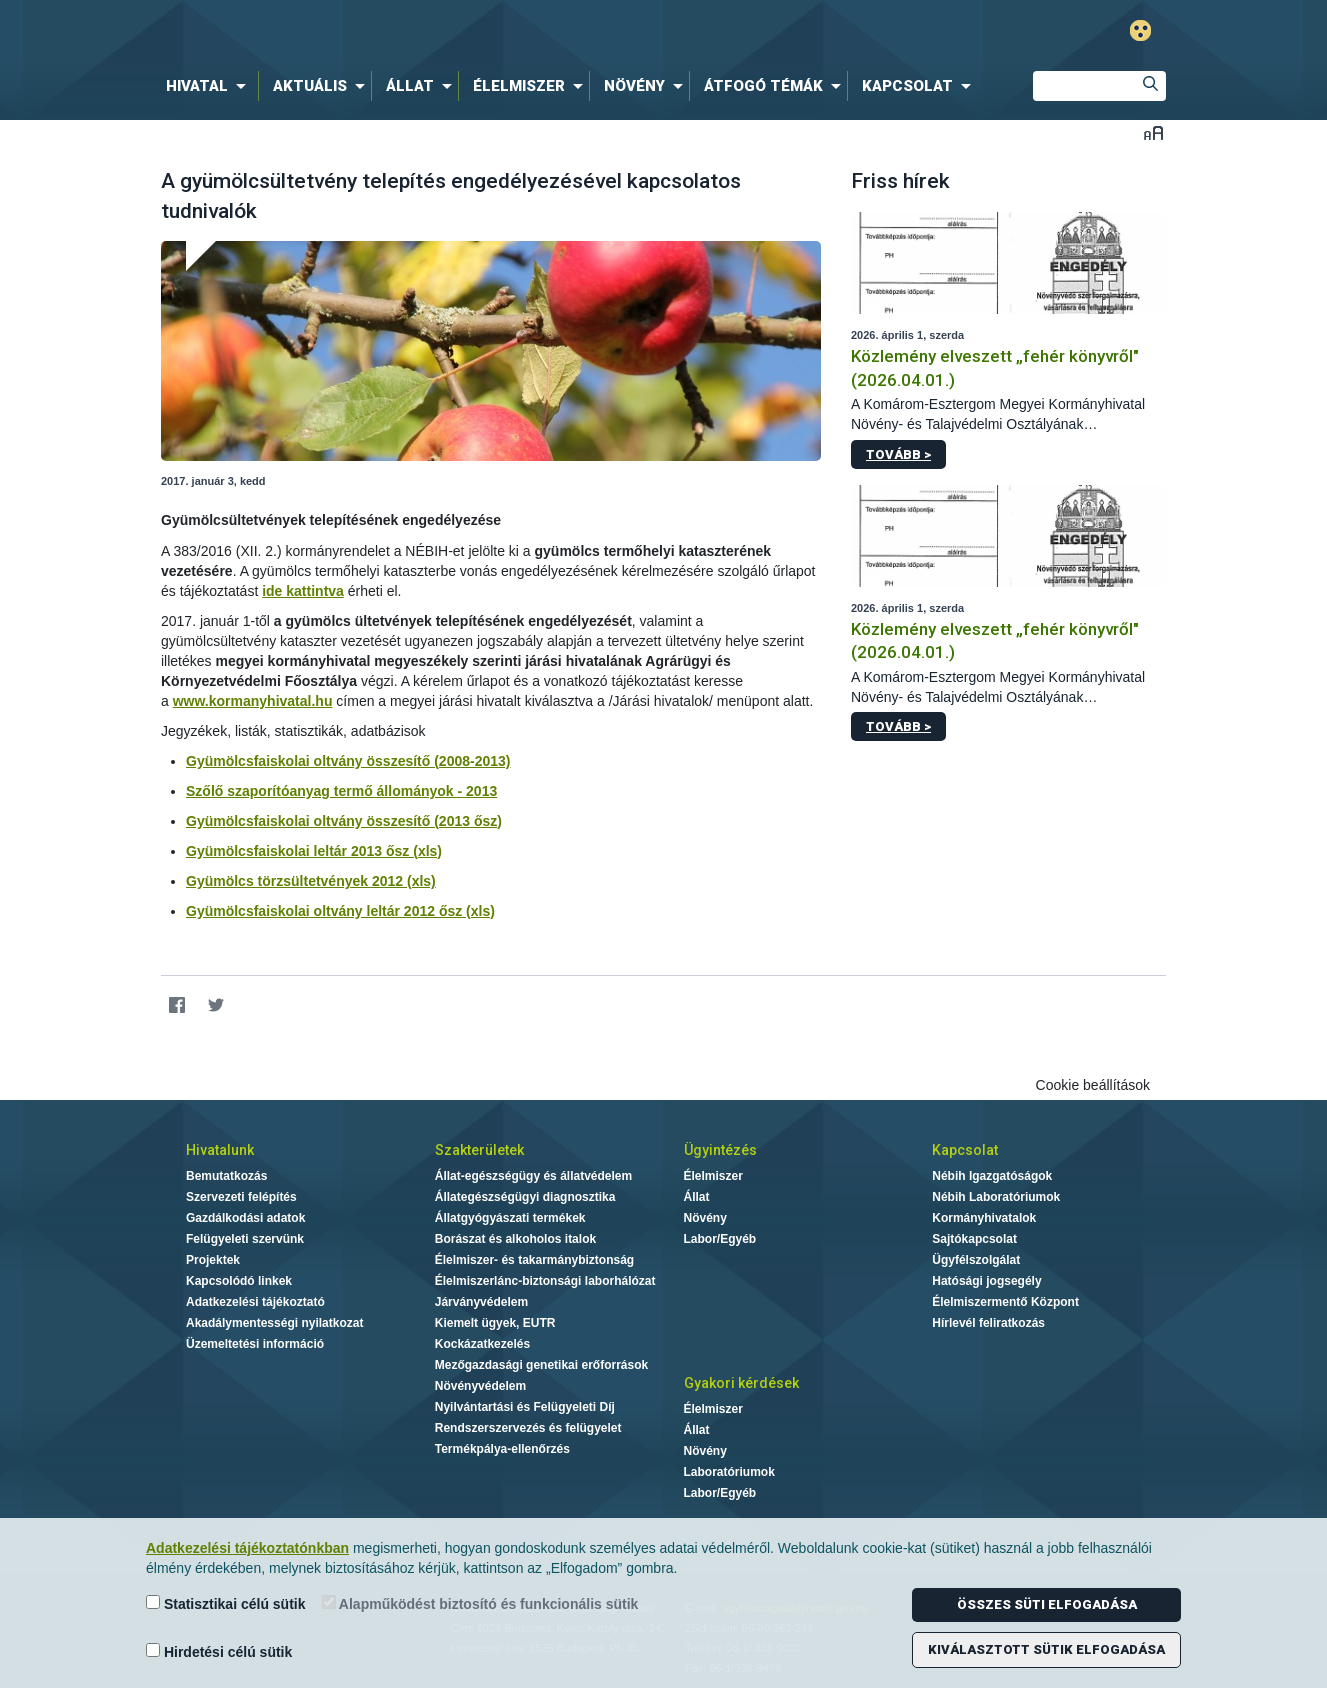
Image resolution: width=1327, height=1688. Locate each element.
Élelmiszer (713, 1176)
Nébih (450, 31)
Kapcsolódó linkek (239, 1281)
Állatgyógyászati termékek (510, 1218)
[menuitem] (210, 86)
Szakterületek (479, 1150)
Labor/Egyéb (720, 1239)
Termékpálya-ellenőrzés (502, 1449)
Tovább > (898, 454)
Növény (705, 1218)
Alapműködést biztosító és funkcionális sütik (480, 1603)
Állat (697, 1197)
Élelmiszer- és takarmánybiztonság (534, 1260)
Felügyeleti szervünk (245, 1239)
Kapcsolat (965, 1150)
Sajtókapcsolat (974, 1239)
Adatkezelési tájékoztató (255, 1302)
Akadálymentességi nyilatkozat (274, 1323)
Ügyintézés (720, 1150)
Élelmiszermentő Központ (1005, 1302)
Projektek (213, 1260)
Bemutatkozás (226, 1176)
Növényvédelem (480, 1386)
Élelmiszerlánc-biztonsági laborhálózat (545, 1281)
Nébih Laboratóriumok (996, 1197)
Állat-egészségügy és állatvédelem (533, 1176)
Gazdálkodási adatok (245, 1218)
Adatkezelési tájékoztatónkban (247, 1548)
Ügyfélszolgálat (976, 1260)
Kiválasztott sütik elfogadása (1046, 1649)
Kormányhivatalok (984, 1218)
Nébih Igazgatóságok (992, 1176)
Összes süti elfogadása (1047, 1604)
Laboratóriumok (729, 1472)
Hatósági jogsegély (986, 1281)
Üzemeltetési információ (255, 1344)
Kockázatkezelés (482, 1344)
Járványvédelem (481, 1302)
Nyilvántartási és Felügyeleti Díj (525, 1407)
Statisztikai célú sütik (226, 1603)
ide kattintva (303, 591)
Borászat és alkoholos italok (515, 1239)
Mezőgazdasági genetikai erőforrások (541, 1365)
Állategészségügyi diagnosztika (525, 1197)
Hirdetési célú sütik (219, 1651)
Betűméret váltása (1153, 132)
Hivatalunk (220, 1150)
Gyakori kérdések (741, 1383)
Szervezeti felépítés (241, 1197)
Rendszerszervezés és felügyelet (528, 1428)
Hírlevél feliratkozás (988, 1323)
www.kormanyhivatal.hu (253, 701)
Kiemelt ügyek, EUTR (495, 1323)
